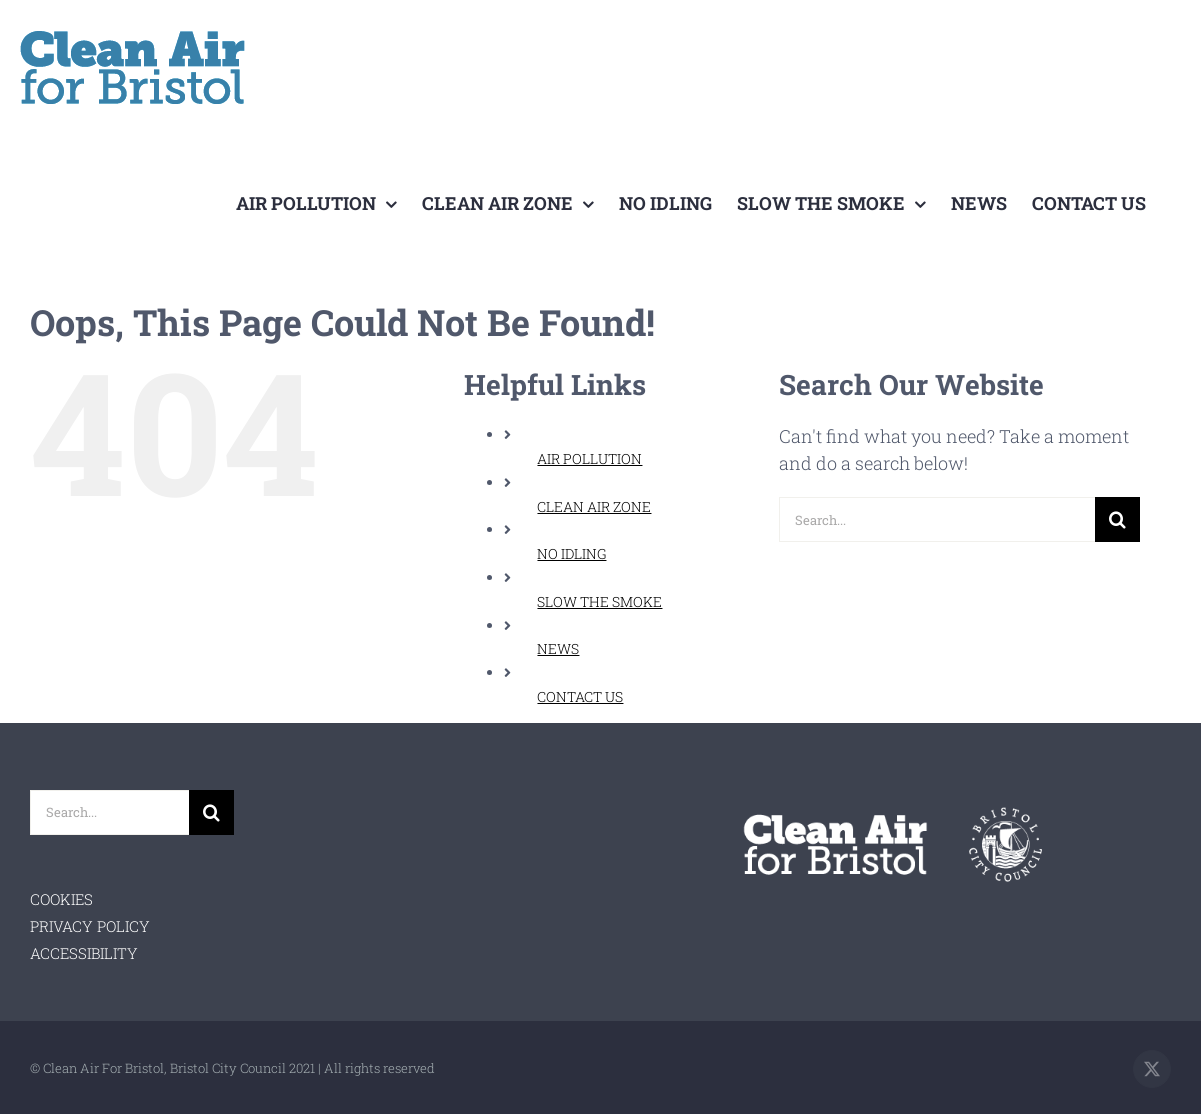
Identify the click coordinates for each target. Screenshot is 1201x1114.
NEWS (558, 648)
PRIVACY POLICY (90, 926)
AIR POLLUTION (589, 458)
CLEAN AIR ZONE (594, 506)
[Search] (1117, 519)
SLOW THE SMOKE (599, 601)
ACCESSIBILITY (84, 953)
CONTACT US (580, 696)
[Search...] (936, 519)
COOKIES (61, 899)
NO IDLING (571, 553)
